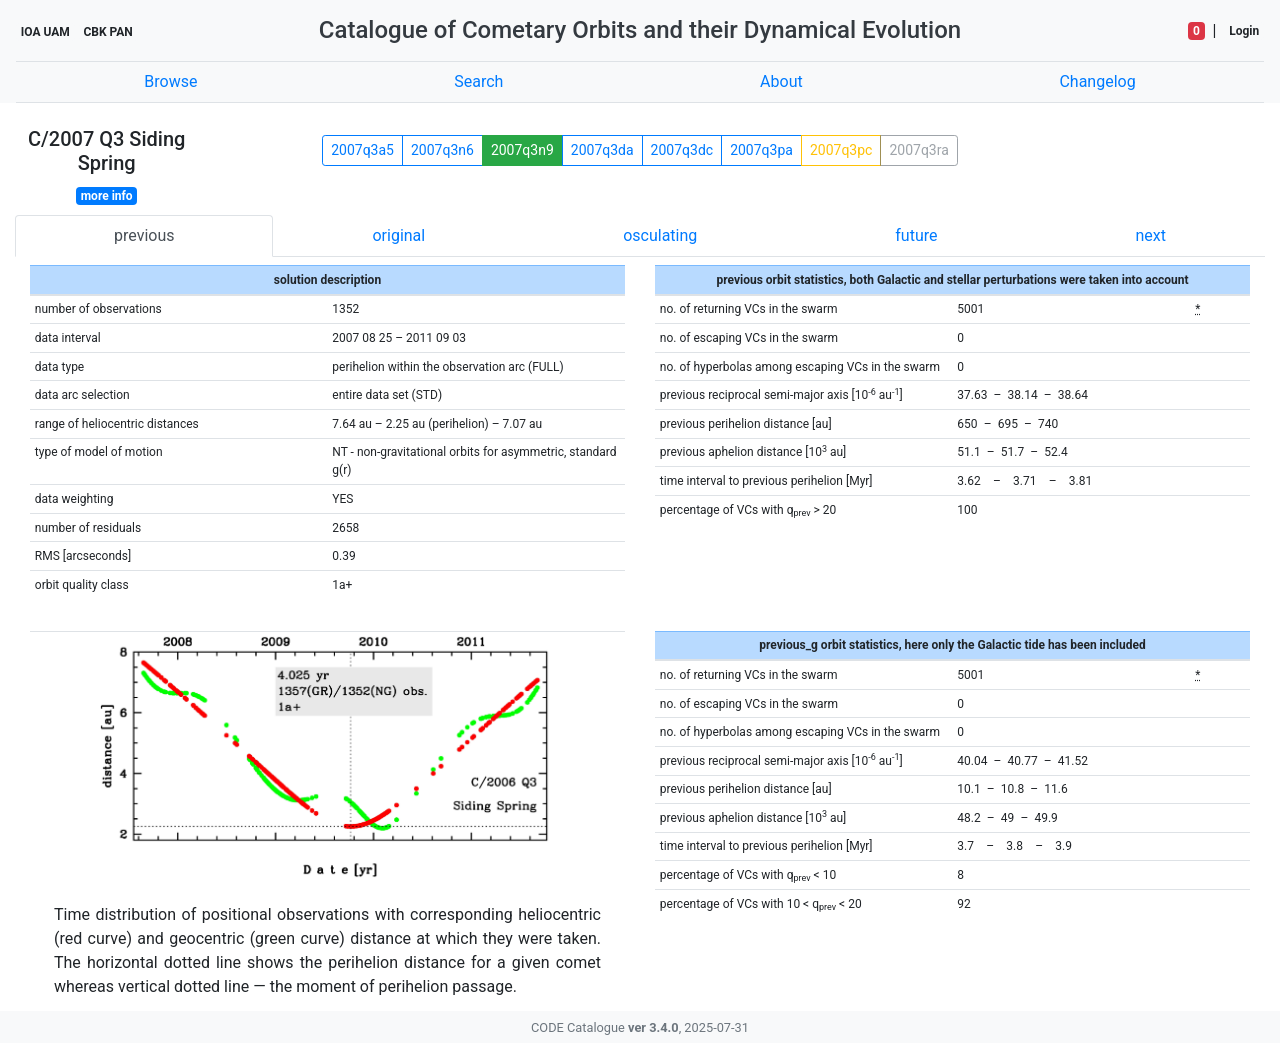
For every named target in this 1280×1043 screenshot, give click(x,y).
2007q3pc (841, 150)
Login (1244, 31)
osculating (660, 235)
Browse (170, 81)
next (1150, 235)
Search (478, 81)
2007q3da (602, 150)
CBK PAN (107, 32)
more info (107, 196)
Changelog (1097, 81)
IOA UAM (45, 32)
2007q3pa (761, 150)
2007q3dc (682, 150)
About (781, 81)
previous (144, 235)
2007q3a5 (362, 150)
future (916, 235)
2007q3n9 (522, 150)
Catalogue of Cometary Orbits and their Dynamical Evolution (640, 30)
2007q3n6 (442, 150)
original (398, 235)
